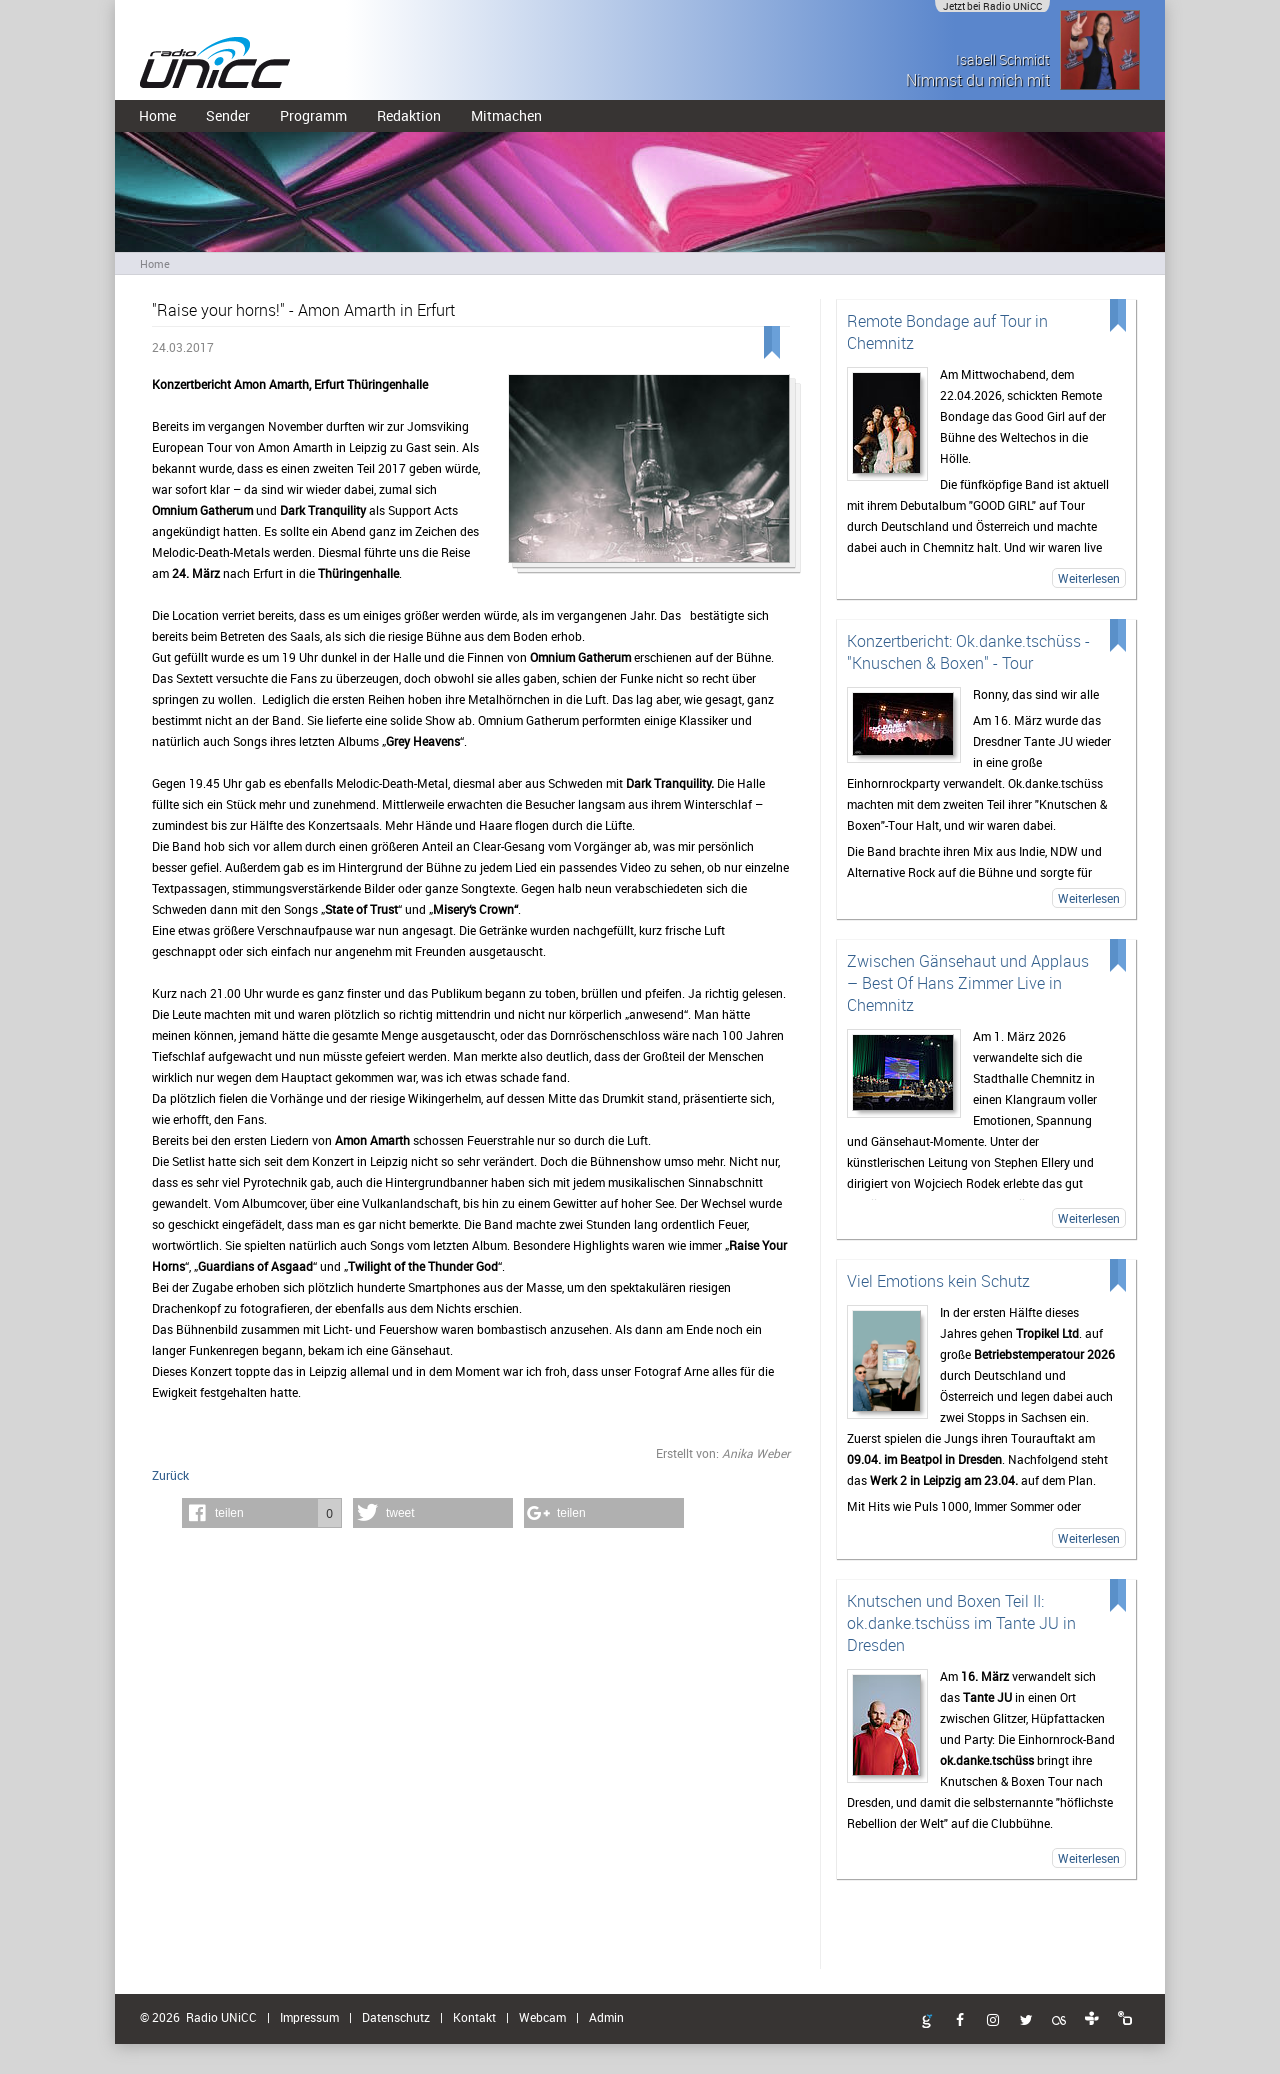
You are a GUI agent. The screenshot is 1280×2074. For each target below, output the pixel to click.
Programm (313, 115)
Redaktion (409, 115)
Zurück (170, 1475)
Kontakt (474, 2017)
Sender (228, 115)
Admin (606, 2017)
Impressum (309, 2017)
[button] (262, 1513)
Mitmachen (506, 115)
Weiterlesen (1089, 578)
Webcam (542, 2017)
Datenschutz (396, 2017)
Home (157, 115)
